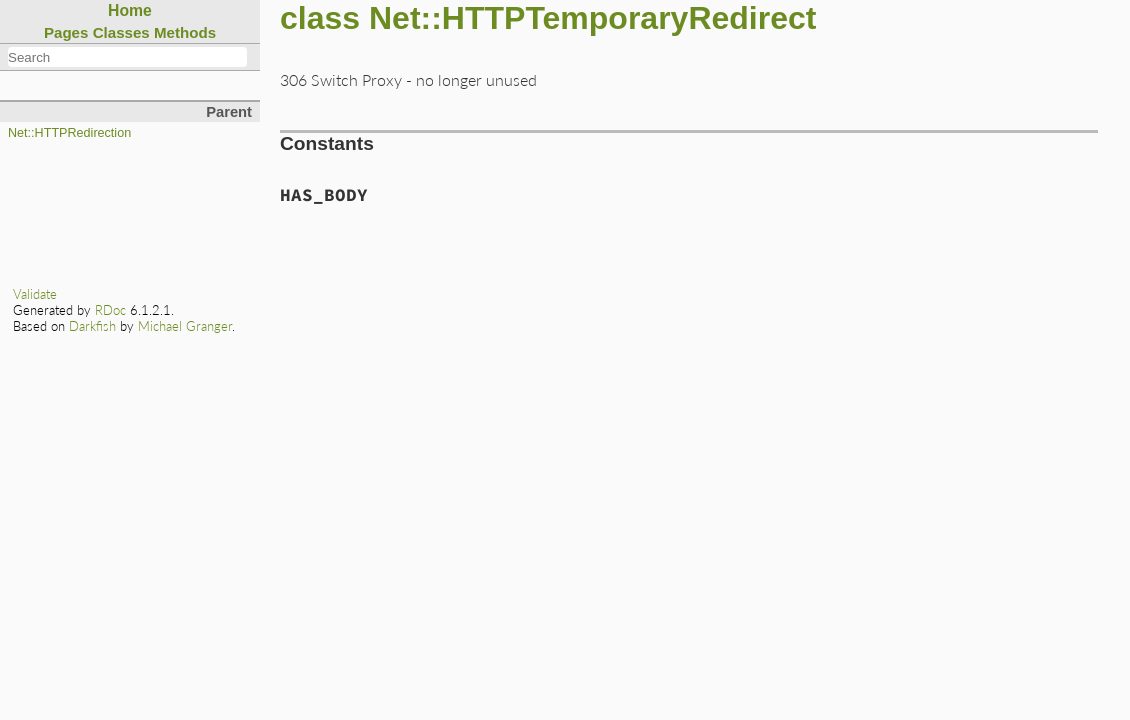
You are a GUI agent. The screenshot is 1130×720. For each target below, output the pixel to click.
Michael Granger (185, 326)
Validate (35, 294)
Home (130, 10)
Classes (121, 32)
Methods (185, 32)
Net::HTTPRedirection (69, 133)
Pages (66, 32)
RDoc (110, 310)
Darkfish (92, 326)
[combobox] (127, 57)
